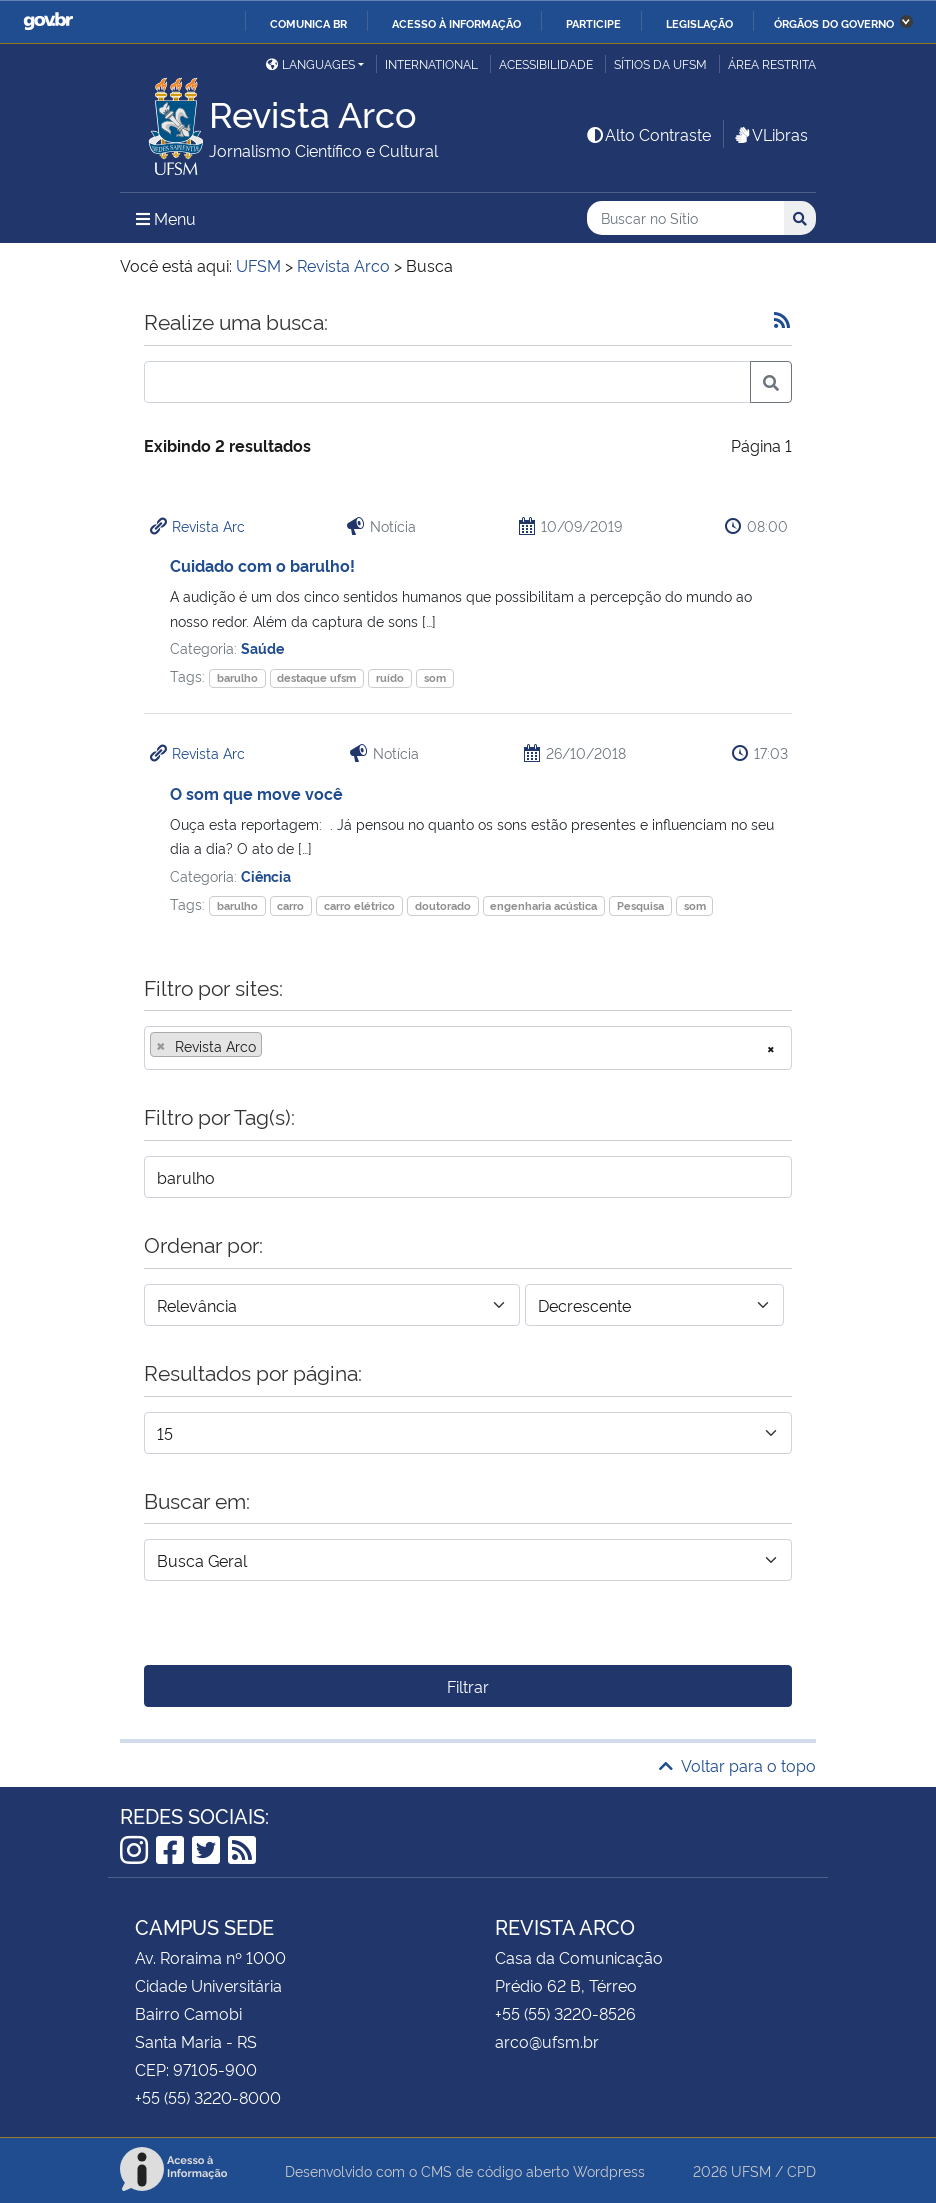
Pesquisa (640, 905)
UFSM (751, 2170)
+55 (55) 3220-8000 (208, 2097)
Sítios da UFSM (660, 63)
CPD (801, 2170)
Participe (593, 23)
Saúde (262, 647)
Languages (310, 63)
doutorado (443, 905)
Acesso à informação (456, 23)
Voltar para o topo (737, 1765)
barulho (237, 677)
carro (290, 905)
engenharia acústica (543, 905)
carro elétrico (359, 905)
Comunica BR (308, 23)
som (435, 677)
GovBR (48, 21)
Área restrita (772, 63)
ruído (390, 677)
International (431, 63)
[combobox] (468, 1048)
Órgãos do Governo (834, 23)
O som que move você (256, 793)
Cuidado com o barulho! (262, 565)
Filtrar (468, 1686)
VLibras (770, 134)
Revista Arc (208, 525)
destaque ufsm (316, 677)
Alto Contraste (648, 134)
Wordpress (609, 2170)
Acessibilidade (546, 63)
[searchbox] (273, 1046)
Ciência (266, 875)
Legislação (699, 23)
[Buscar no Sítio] (685, 218)
